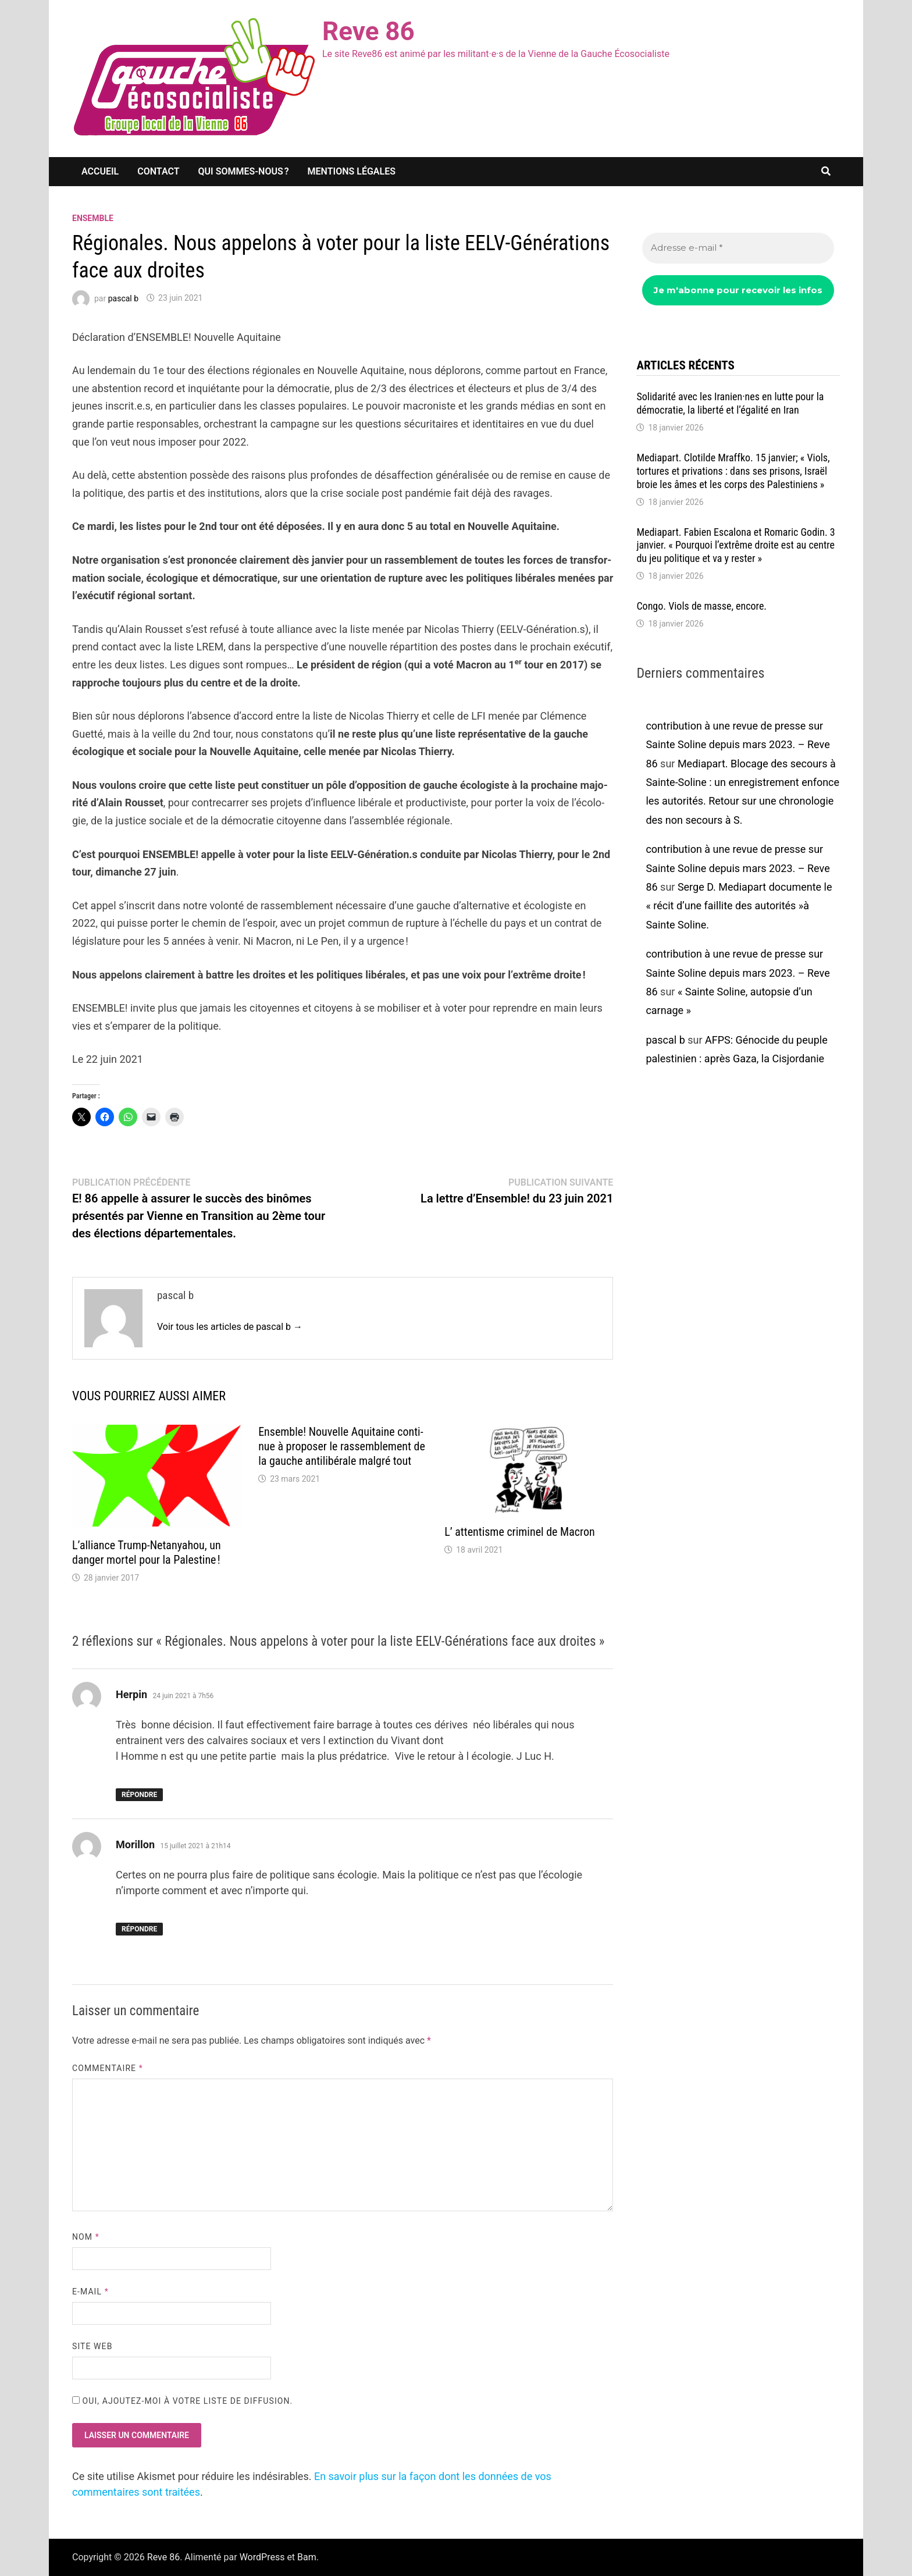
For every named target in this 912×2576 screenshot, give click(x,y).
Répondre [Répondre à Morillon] (139, 1929)
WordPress (262, 2557)
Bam (306, 2557)
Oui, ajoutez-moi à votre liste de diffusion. (182, 2401)
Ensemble (92, 218)
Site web (92, 2346)
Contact (158, 171)
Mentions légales (352, 171)
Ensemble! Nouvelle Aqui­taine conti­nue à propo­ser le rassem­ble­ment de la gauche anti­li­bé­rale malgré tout (341, 1446)
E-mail (90, 2291)
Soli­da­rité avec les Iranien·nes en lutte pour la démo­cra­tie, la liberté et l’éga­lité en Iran (730, 403)
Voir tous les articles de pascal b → (229, 1326)
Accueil (100, 171)
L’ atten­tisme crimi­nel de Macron (519, 1532)
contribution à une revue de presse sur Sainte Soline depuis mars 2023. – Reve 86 (737, 745)
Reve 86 (368, 31)
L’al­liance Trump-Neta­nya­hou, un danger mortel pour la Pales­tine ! (146, 1552)
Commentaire (107, 2068)
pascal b (123, 298)
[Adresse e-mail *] (738, 248)
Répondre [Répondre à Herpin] (139, 1795)
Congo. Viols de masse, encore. (701, 606)
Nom (85, 2236)
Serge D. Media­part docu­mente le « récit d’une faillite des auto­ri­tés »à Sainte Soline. (739, 906)
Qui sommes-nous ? (243, 171)
